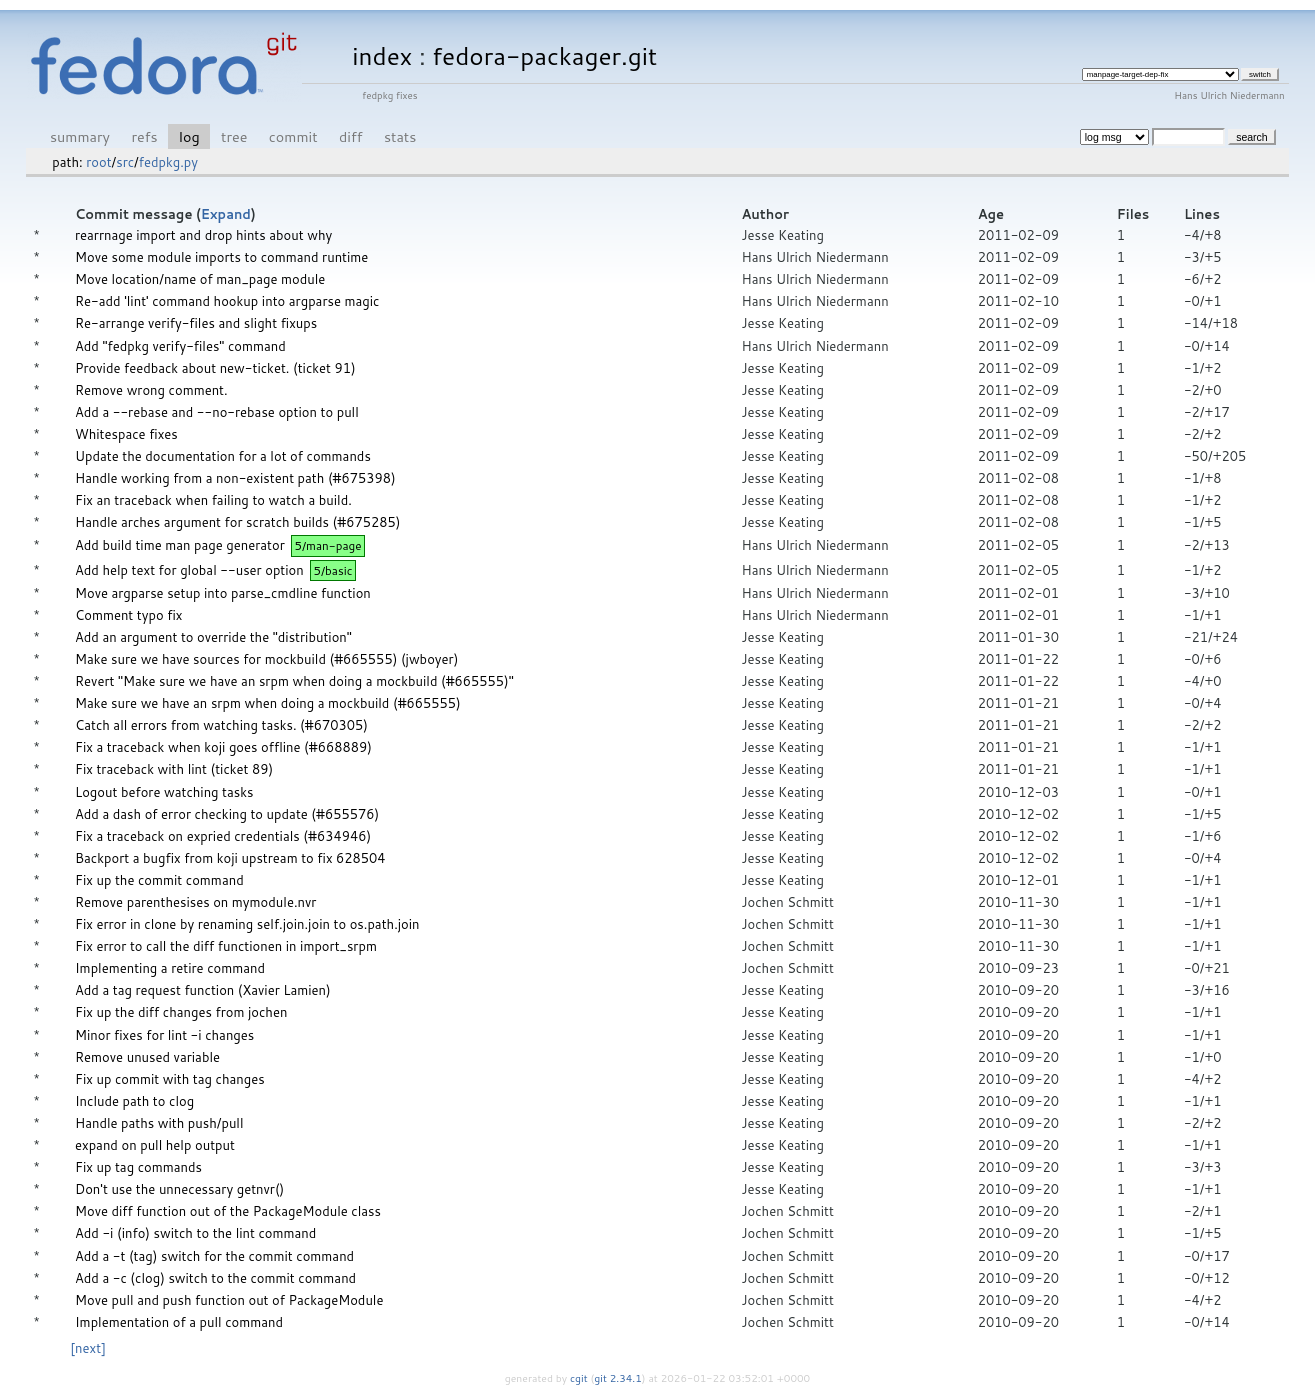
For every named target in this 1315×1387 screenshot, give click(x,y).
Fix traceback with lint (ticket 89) (174, 769)
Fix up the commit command (159, 880)
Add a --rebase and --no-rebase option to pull (217, 412)
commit (293, 136)
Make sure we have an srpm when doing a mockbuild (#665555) (268, 703)
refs (144, 136)
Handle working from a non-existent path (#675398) (235, 478)
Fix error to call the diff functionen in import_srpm (226, 946)
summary (80, 136)
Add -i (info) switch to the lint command (195, 1233)
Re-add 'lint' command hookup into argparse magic (227, 301)
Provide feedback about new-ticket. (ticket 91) (215, 368)
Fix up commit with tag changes (170, 1079)
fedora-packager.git (544, 55)
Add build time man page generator (180, 545)
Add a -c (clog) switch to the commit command (215, 1278)
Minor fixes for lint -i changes (164, 1035)
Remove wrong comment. (151, 390)
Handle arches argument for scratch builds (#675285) (237, 522)
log (189, 136)
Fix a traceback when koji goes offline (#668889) (223, 747)
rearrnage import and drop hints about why (203, 235)
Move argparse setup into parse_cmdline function (223, 593)
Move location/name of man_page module (200, 279)
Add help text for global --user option (189, 570)
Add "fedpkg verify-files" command (180, 346)
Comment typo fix (128, 615)
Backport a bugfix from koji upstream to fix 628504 (230, 858)
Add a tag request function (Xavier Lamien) (203, 990)
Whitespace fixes (126, 434)
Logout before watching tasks (164, 792)
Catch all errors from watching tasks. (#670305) (221, 725)
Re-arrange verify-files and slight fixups (196, 323)
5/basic (333, 570)
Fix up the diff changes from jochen (181, 1012)
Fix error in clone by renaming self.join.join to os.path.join (247, 924)
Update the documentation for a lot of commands (223, 456)
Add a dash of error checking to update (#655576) (227, 814)
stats (400, 136)
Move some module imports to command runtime (221, 257)
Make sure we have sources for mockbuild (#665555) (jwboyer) (266, 659)
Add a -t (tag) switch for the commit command (214, 1256)
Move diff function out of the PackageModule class (228, 1211)
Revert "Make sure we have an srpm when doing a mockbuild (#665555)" (294, 681)
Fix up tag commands (138, 1167)
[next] (88, 1348)
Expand (226, 214)
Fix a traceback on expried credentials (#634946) (223, 836)
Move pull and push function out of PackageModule (229, 1300)
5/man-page (328, 545)
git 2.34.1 (618, 1378)
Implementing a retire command (170, 968)
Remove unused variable (147, 1057)
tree (234, 136)
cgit (580, 1378)
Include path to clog (134, 1101)
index (382, 55)
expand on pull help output (155, 1145)
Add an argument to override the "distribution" (213, 637)
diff (350, 136)
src (125, 162)
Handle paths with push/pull (159, 1123)
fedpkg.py (168, 162)
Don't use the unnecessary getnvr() (179, 1189)
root (98, 162)
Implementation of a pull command (179, 1322)
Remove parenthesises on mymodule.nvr (195, 902)
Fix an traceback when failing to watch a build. (213, 500)
